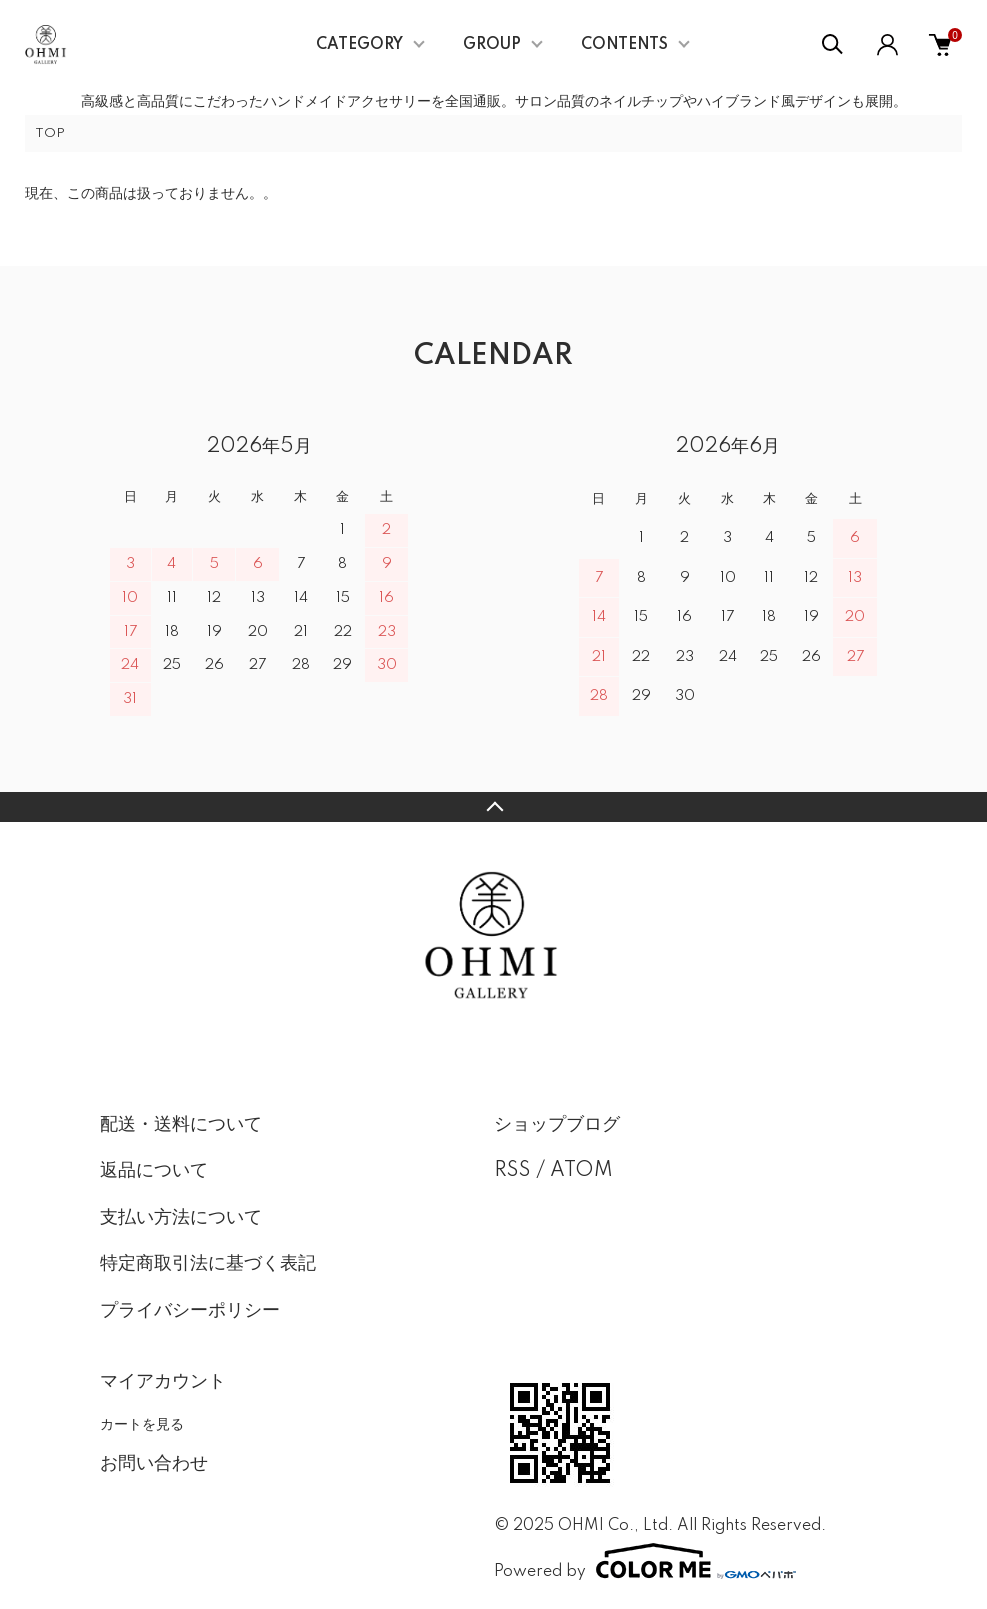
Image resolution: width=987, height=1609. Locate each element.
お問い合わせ (154, 1464)
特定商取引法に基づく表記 (208, 1264)
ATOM (581, 1171)
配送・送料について (181, 1125)
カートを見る (142, 1424)
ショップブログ (557, 1125)
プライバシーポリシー (190, 1311)
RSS (512, 1171)
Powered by (645, 1561)
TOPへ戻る (493, 807)
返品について (154, 1171)
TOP (50, 133)
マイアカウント (163, 1382)
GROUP (492, 45)
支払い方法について (181, 1218)
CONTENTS (624, 45)
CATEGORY (359, 45)
